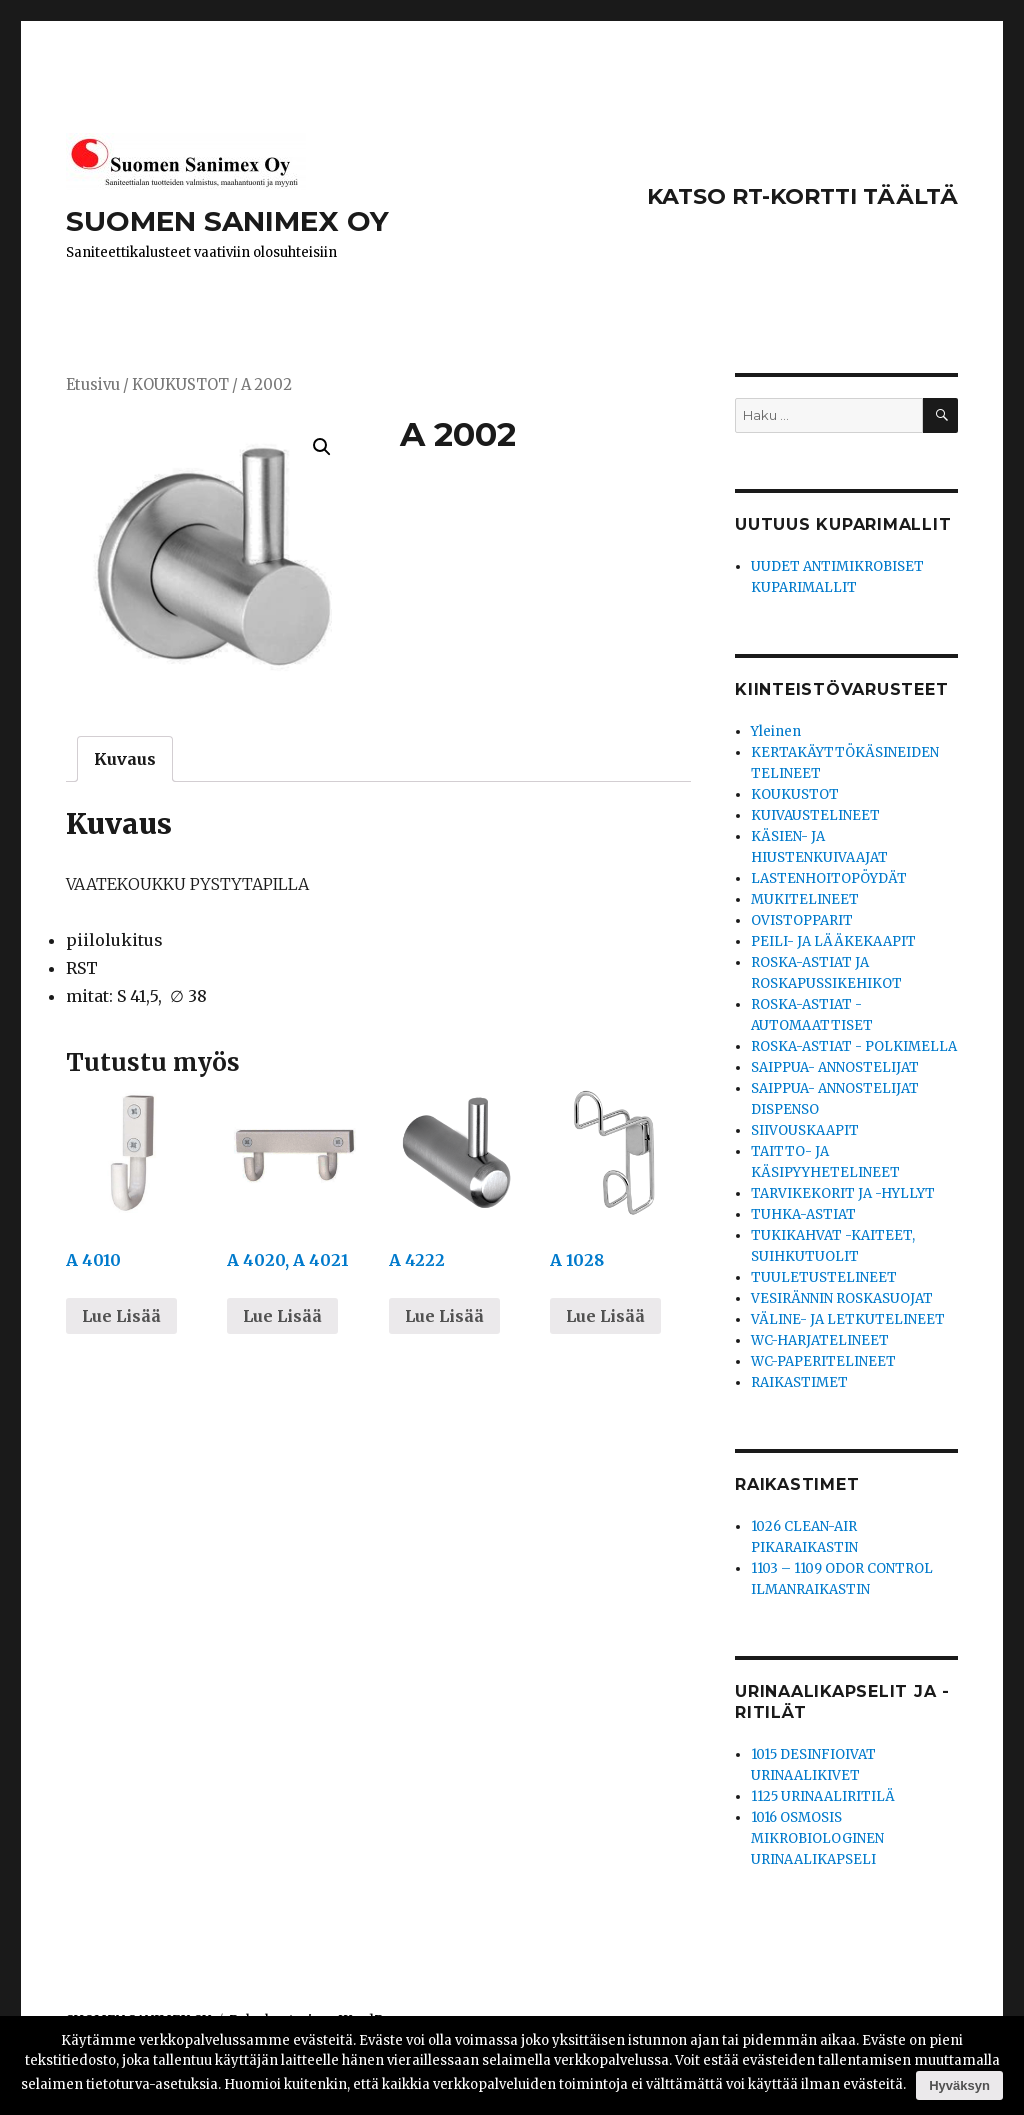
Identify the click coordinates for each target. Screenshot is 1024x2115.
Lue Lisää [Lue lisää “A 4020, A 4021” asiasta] (282, 1316)
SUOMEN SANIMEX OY (227, 221)
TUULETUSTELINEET (824, 1277)
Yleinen (776, 731)
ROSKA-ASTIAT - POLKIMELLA (854, 1046)
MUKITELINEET (805, 899)
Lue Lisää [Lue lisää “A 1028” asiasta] (605, 1316)
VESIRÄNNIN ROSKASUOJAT (842, 1298)
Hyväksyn (959, 2085)
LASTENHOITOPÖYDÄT (829, 878)
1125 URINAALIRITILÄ (823, 1796)
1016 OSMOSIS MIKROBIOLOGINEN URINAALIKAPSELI (817, 1838)
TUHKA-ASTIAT (803, 1214)
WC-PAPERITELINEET (823, 1361)
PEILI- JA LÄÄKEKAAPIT (833, 941)
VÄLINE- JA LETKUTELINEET (848, 1319)
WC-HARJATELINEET (820, 1340)
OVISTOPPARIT (802, 920)
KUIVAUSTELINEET (815, 815)
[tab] (125, 759)
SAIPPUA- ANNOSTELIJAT (835, 1067)
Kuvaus (125, 759)
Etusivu (93, 385)
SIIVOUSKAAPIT (805, 1130)
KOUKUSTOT (180, 385)
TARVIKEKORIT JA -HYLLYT (843, 1193)
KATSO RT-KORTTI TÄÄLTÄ (802, 196)
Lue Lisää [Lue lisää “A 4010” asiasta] (121, 1316)
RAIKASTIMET (799, 1382)
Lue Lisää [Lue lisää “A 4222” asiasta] (444, 1316)
